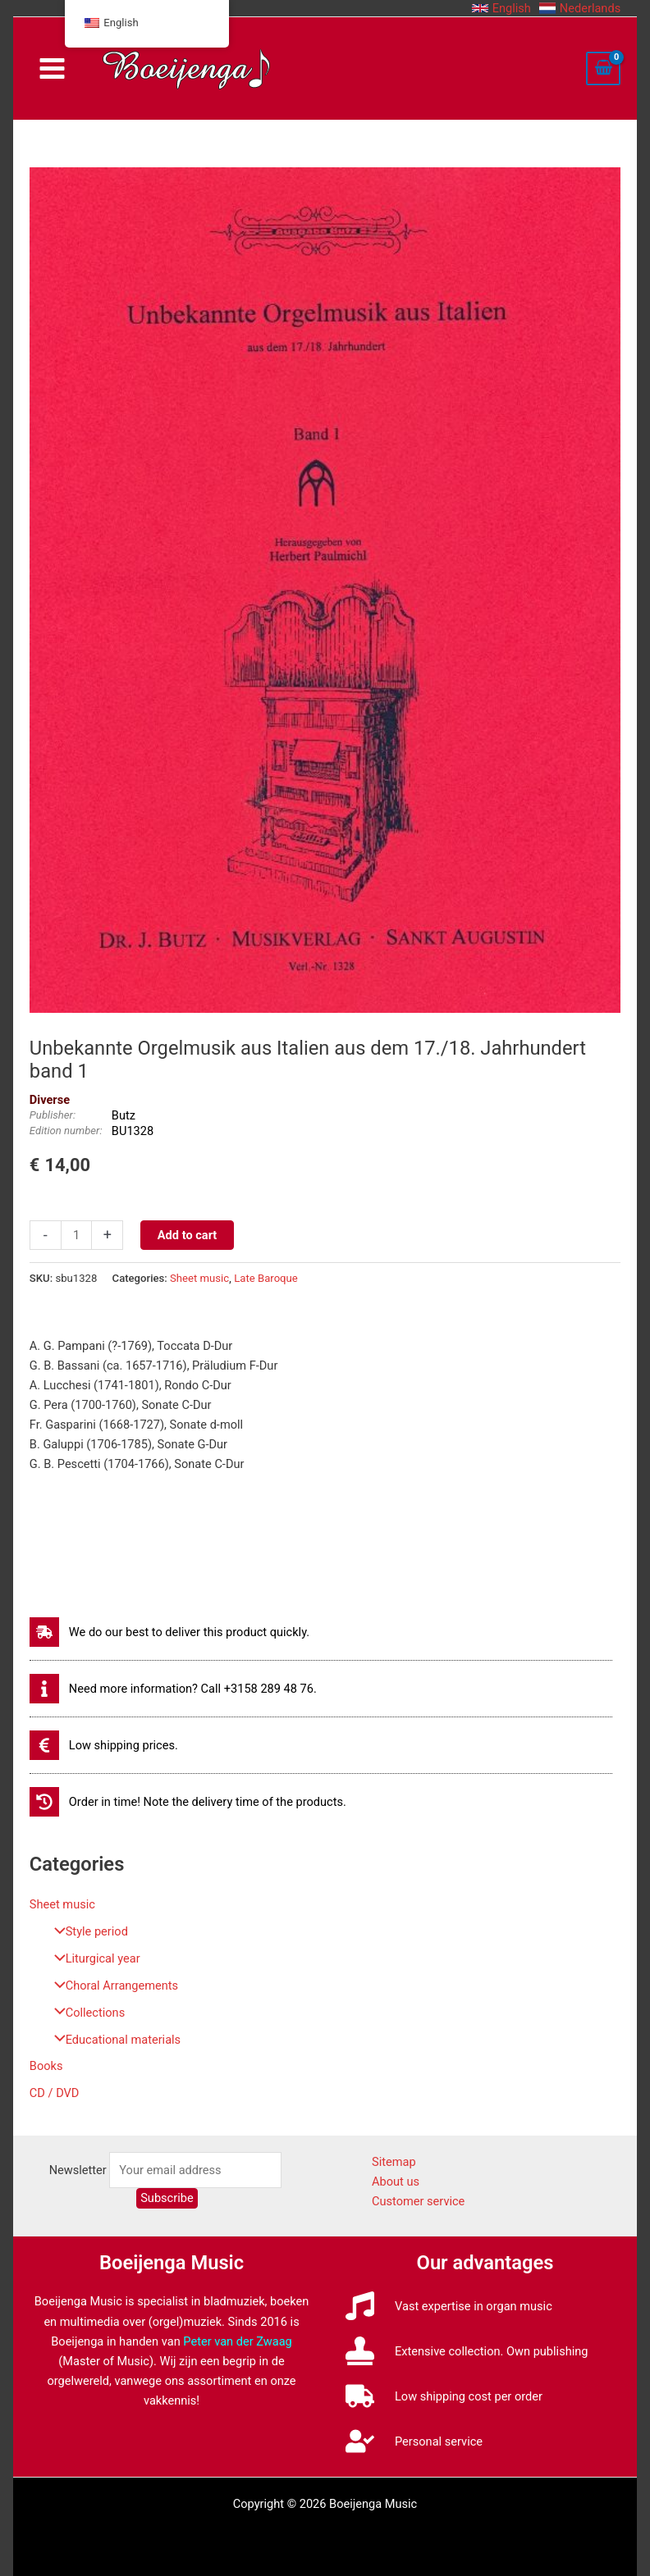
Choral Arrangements (112, 1985)
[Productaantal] (76, 1235)
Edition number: (66, 1130)
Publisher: (53, 1115)
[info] (173, 1688)
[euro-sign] (104, 1745)
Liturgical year (93, 1958)
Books (46, 2066)
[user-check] (414, 2441)
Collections (85, 2012)
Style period (87, 1931)
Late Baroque (266, 1278)
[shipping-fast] (169, 1632)
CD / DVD (55, 2093)
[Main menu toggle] (52, 68)
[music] (449, 2305)
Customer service (418, 2201)
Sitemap (394, 2161)
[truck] (444, 2396)
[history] (188, 1802)
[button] (501, 8)
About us (395, 2181)
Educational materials (113, 2039)
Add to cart (187, 1235)
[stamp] (467, 2351)
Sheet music (62, 1904)
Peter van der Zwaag (237, 2341)
